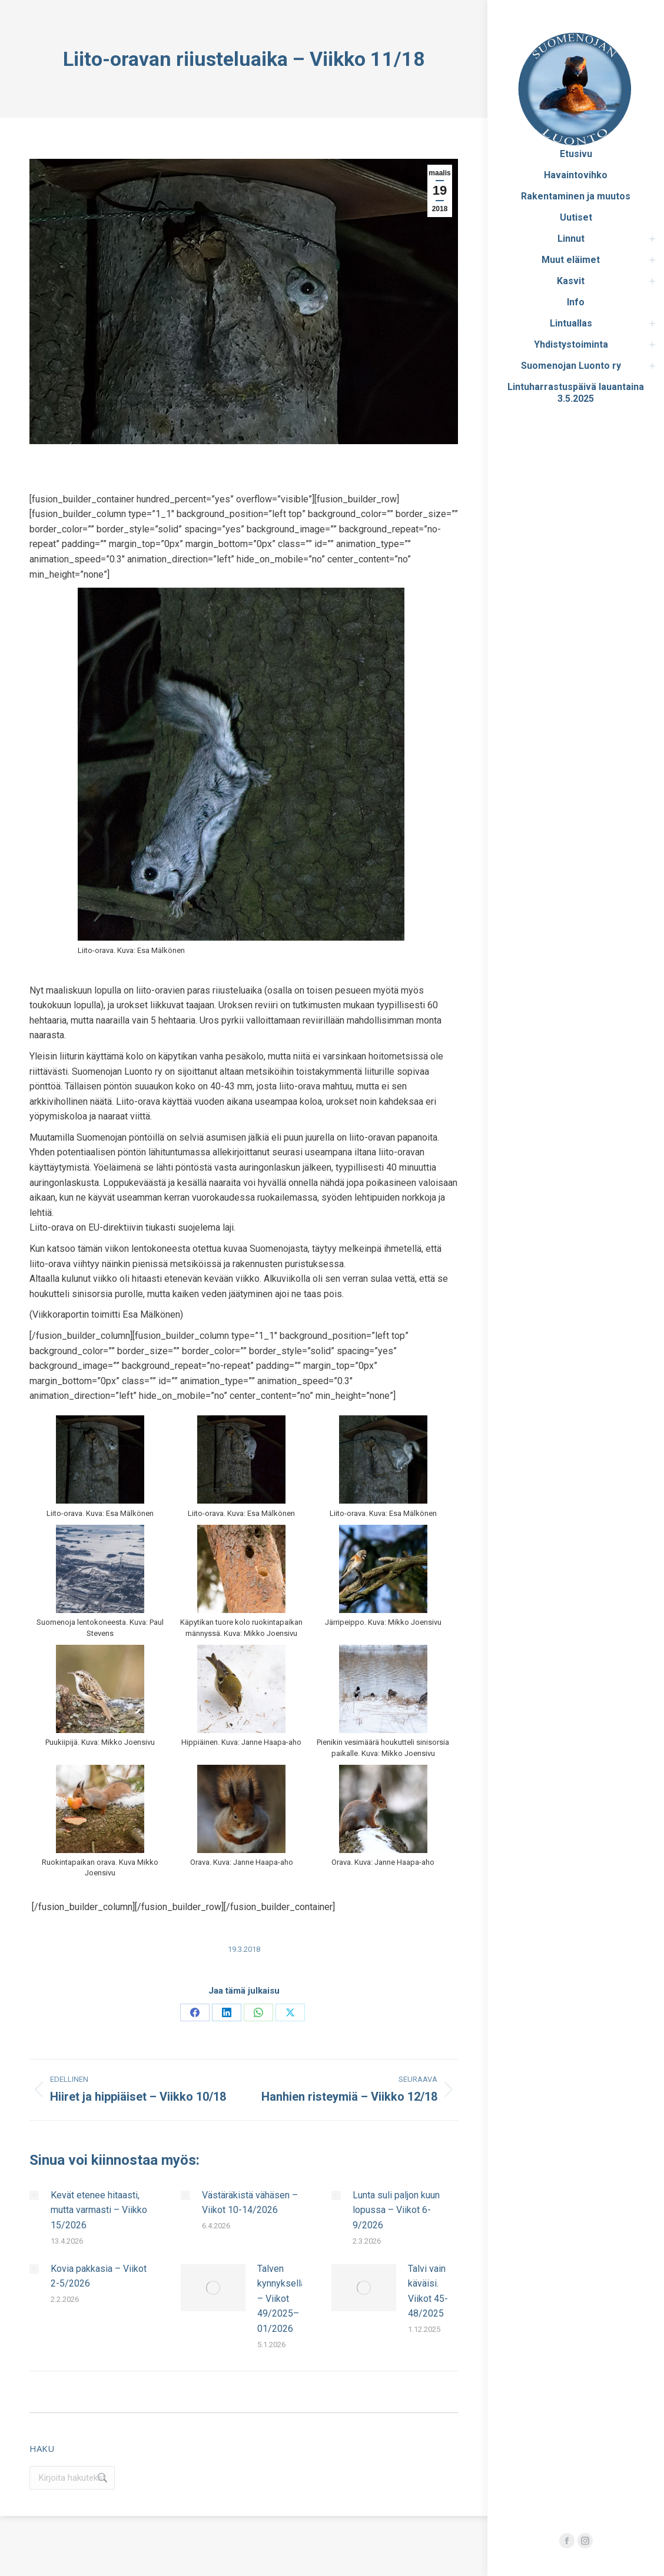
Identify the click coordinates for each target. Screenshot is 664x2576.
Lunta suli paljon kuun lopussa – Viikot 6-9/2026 (396, 2210)
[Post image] (34, 2195)
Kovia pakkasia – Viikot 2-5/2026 (99, 2276)
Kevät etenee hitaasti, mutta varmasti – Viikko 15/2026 (99, 2210)
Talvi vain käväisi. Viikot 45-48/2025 (428, 2291)
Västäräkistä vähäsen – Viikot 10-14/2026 (250, 2203)
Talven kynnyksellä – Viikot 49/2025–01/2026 (281, 2298)
